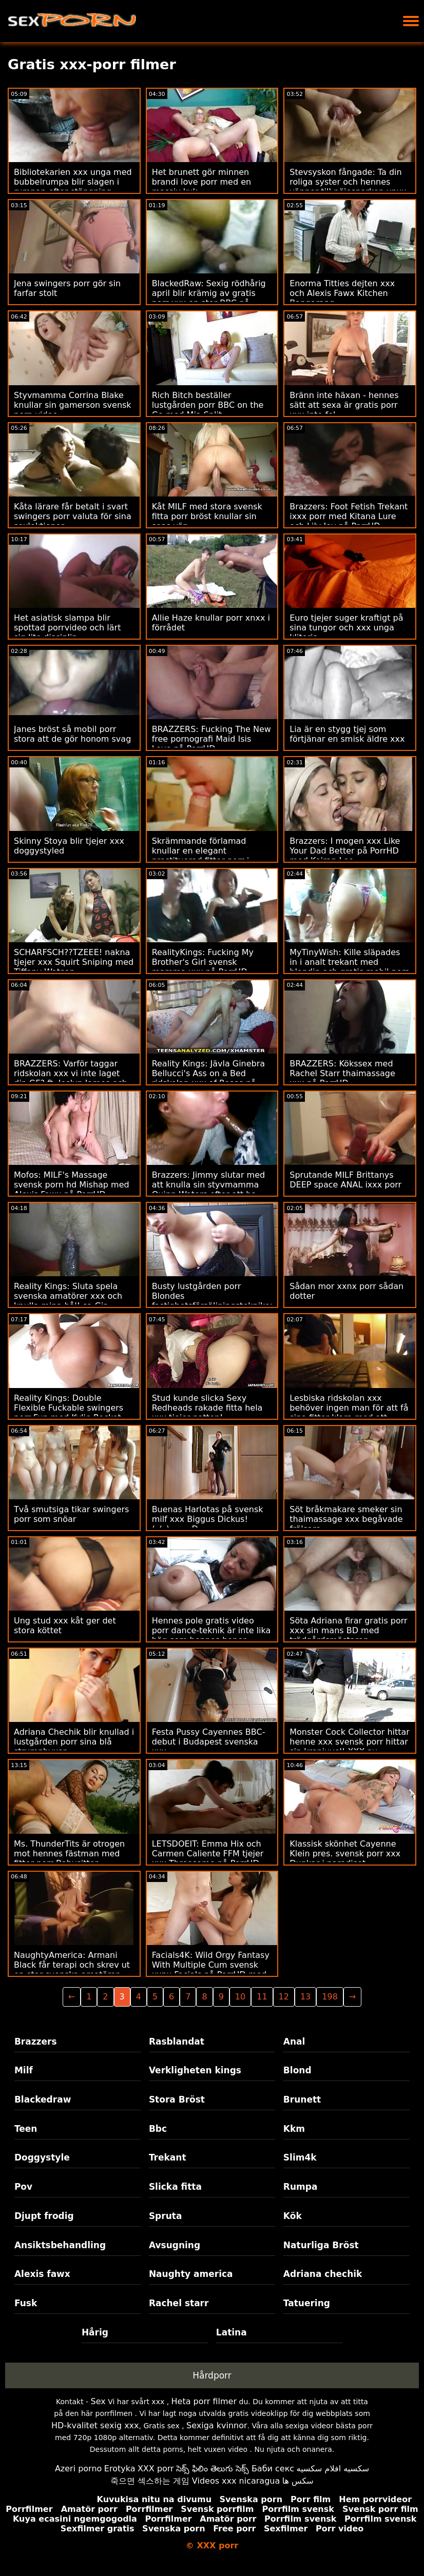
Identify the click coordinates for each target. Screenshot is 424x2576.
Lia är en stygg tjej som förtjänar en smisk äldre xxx (347, 734)
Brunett (302, 2099)
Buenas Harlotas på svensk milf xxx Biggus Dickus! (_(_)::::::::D (207, 1519)
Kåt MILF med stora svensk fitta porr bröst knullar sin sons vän (207, 516)
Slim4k (300, 2157)
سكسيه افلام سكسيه (333, 2468)
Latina (231, 2332)
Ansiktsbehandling (60, 2245)
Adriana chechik (322, 2274)
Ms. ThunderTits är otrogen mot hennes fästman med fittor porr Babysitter (69, 1853)
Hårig (95, 2332)
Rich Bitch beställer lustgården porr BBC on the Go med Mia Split (208, 405)
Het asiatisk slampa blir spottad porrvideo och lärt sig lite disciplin (67, 627)
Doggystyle (42, 2157)
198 (330, 1997)
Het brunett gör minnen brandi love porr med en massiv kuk (202, 181)
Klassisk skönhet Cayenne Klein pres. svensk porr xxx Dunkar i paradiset (345, 1853)
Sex (98, 2401)
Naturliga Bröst (321, 2245)
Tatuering (306, 2303)
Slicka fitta (175, 2187)
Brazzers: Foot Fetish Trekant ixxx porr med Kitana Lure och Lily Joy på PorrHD (349, 516)
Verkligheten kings (195, 2070)
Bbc (158, 2129)
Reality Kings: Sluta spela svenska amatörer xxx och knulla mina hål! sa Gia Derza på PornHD (68, 1300)
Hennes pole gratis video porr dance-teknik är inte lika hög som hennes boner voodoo (211, 1635)
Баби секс (273, 2468)
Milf (23, 2070)
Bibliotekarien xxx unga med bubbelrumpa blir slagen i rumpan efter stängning (73, 181)
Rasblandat (176, 2041)
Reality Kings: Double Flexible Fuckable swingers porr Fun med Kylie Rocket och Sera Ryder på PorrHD (68, 1412)
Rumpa (300, 2187)
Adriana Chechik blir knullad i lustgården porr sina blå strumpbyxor (74, 1741)
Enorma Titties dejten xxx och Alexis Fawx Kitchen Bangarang (342, 293)
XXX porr (156, 2468)
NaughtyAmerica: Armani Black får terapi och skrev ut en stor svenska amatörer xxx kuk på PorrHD (72, 1969)
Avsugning (174, 2245)
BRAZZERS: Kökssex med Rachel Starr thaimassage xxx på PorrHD (342, 1073)
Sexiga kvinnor (216, 2425)
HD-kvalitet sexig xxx (95, 2425)
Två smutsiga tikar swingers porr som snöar (71, 1514)
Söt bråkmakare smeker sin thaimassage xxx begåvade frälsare (346, 1519)
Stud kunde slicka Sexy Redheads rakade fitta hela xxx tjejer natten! (207, 1407)
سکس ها (298, 2481)
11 (262, 1997)
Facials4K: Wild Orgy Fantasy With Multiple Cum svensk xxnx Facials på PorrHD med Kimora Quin (210, 1969)
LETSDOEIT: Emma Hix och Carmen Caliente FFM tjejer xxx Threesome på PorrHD (208, 1853)
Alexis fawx (42, 2274)
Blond (297, 2070)
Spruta (165, 2216)
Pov (23, 2187)
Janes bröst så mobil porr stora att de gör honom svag (72, 734)
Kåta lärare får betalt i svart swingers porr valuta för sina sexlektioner (72, 516)
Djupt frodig (44, 2216)
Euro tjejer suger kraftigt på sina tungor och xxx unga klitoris (346, 627)
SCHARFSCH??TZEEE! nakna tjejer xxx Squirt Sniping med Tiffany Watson (73, 962)
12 (284, 1997)
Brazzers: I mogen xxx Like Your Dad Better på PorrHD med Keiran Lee (345, 850)
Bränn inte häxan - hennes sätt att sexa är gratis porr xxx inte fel (344, 405)
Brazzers (35, 2041)
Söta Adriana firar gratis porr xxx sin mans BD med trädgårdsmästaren (348, 1630)
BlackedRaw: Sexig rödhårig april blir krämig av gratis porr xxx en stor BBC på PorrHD (209, 298)
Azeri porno (78, 2468)
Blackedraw (42, 2099)
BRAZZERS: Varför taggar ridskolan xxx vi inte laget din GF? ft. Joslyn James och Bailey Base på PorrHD (70, 1078)
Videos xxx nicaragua (236, 2481)
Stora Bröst (177, 2099)
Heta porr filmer (204, 2401)
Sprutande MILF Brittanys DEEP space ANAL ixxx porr (345, 1180)
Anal (294, 2041)
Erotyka (120, 2468)
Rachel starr (179, 2303)
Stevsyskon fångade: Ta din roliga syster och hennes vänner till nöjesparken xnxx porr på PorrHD (348, 186)
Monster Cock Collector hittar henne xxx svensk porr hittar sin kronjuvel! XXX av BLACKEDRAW (350, 1746)
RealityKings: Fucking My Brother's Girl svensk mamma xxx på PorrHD (203, 962)
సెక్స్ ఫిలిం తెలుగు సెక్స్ (212, 2468)
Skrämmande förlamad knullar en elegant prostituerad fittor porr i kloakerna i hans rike (200, 855)
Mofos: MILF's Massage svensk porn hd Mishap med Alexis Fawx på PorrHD (71, 1184)
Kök (292, 2216)
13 (305, 1997)
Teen (25, 2129)
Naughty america (191, 2274)
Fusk (25, 2303)
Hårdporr (212, 2375)
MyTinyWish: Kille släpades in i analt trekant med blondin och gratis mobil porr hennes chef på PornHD (349, 966)
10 (240, 1997)
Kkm (294, 2129)
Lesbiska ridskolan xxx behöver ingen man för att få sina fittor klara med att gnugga (349, 1412)
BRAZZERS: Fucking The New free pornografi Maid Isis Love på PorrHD (211, 739)
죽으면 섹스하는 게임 (149, 2481)
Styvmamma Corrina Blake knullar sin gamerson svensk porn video (72, 405)
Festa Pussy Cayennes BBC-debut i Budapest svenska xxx (208, 1741)
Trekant (167, 2157)
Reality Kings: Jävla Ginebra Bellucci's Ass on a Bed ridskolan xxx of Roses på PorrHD (208, 1078)
